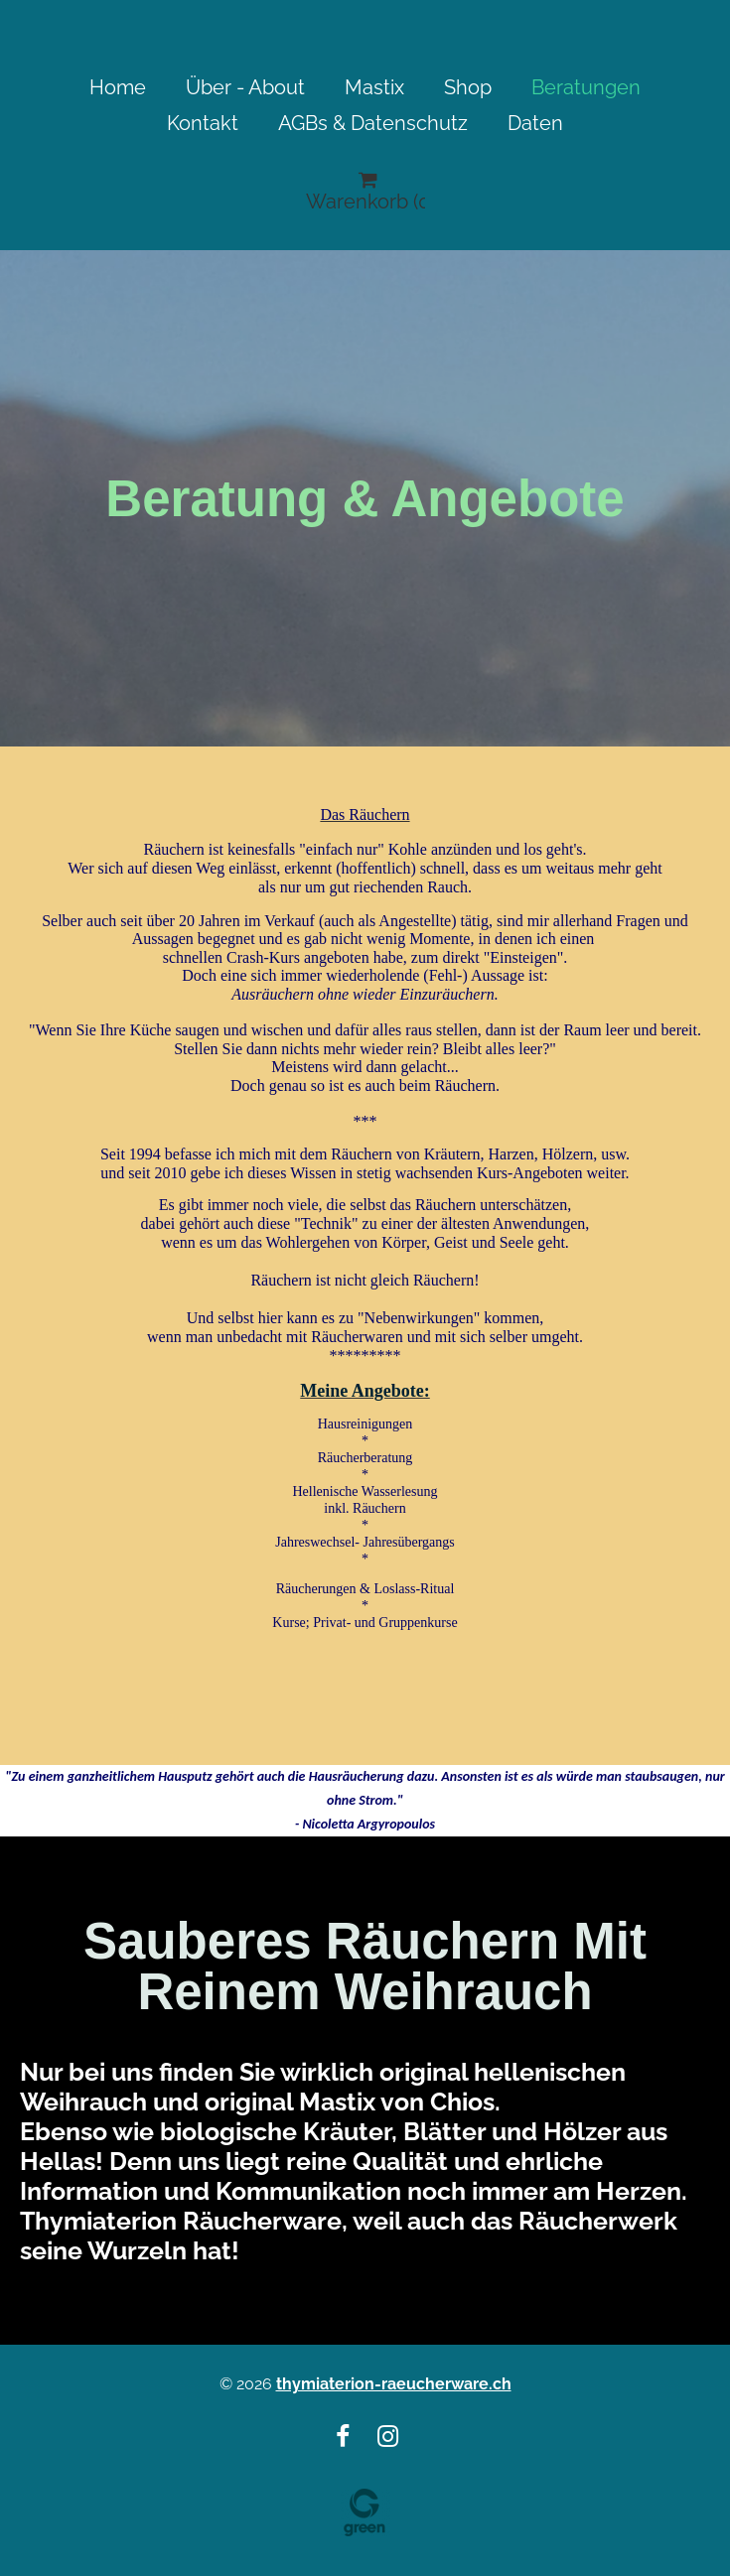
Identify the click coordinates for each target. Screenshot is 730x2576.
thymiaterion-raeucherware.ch (393, 2383)
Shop (468, 87)
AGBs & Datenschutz (373, 123)
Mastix (374, 87)
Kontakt (202, 123)
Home (117, 87)
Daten (535, 123)
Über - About (245, 87)
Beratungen (586, 87)
